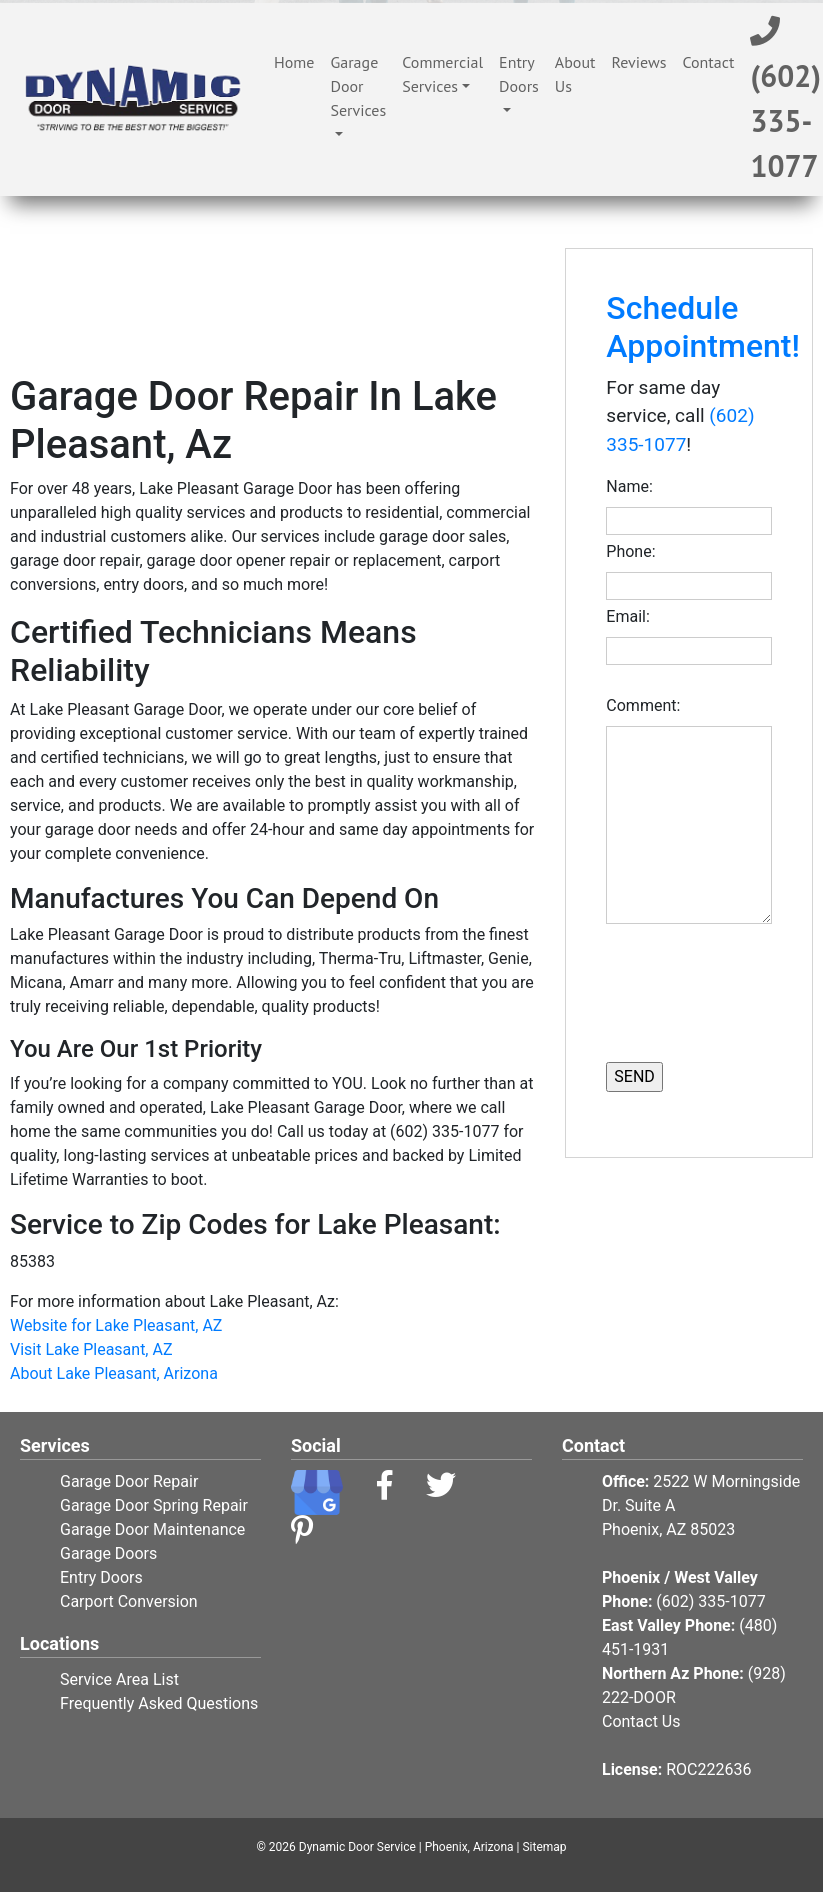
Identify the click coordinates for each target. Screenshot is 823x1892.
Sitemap (544, 1847)
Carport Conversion (129, 1601)
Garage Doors (108, 1553)
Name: (633, 486)
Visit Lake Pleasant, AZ (91, 1349)
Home (298, 60)
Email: (631, 616)
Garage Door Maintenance (152, 1529)
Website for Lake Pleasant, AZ (116, 1325)
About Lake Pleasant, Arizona (114, 1373)
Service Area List (119, 1679)
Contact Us (641, 1721)
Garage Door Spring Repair (154, 1505)
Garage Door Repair (129, 1481)
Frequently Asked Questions (159, 1703)
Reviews (638, 62)
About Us (575, 74)
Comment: (647, 705)
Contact (708, 62)
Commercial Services (442, 74)
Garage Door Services (358, 86)
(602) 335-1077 (710, 1601)
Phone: (634, 551)
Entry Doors (519, 74)
